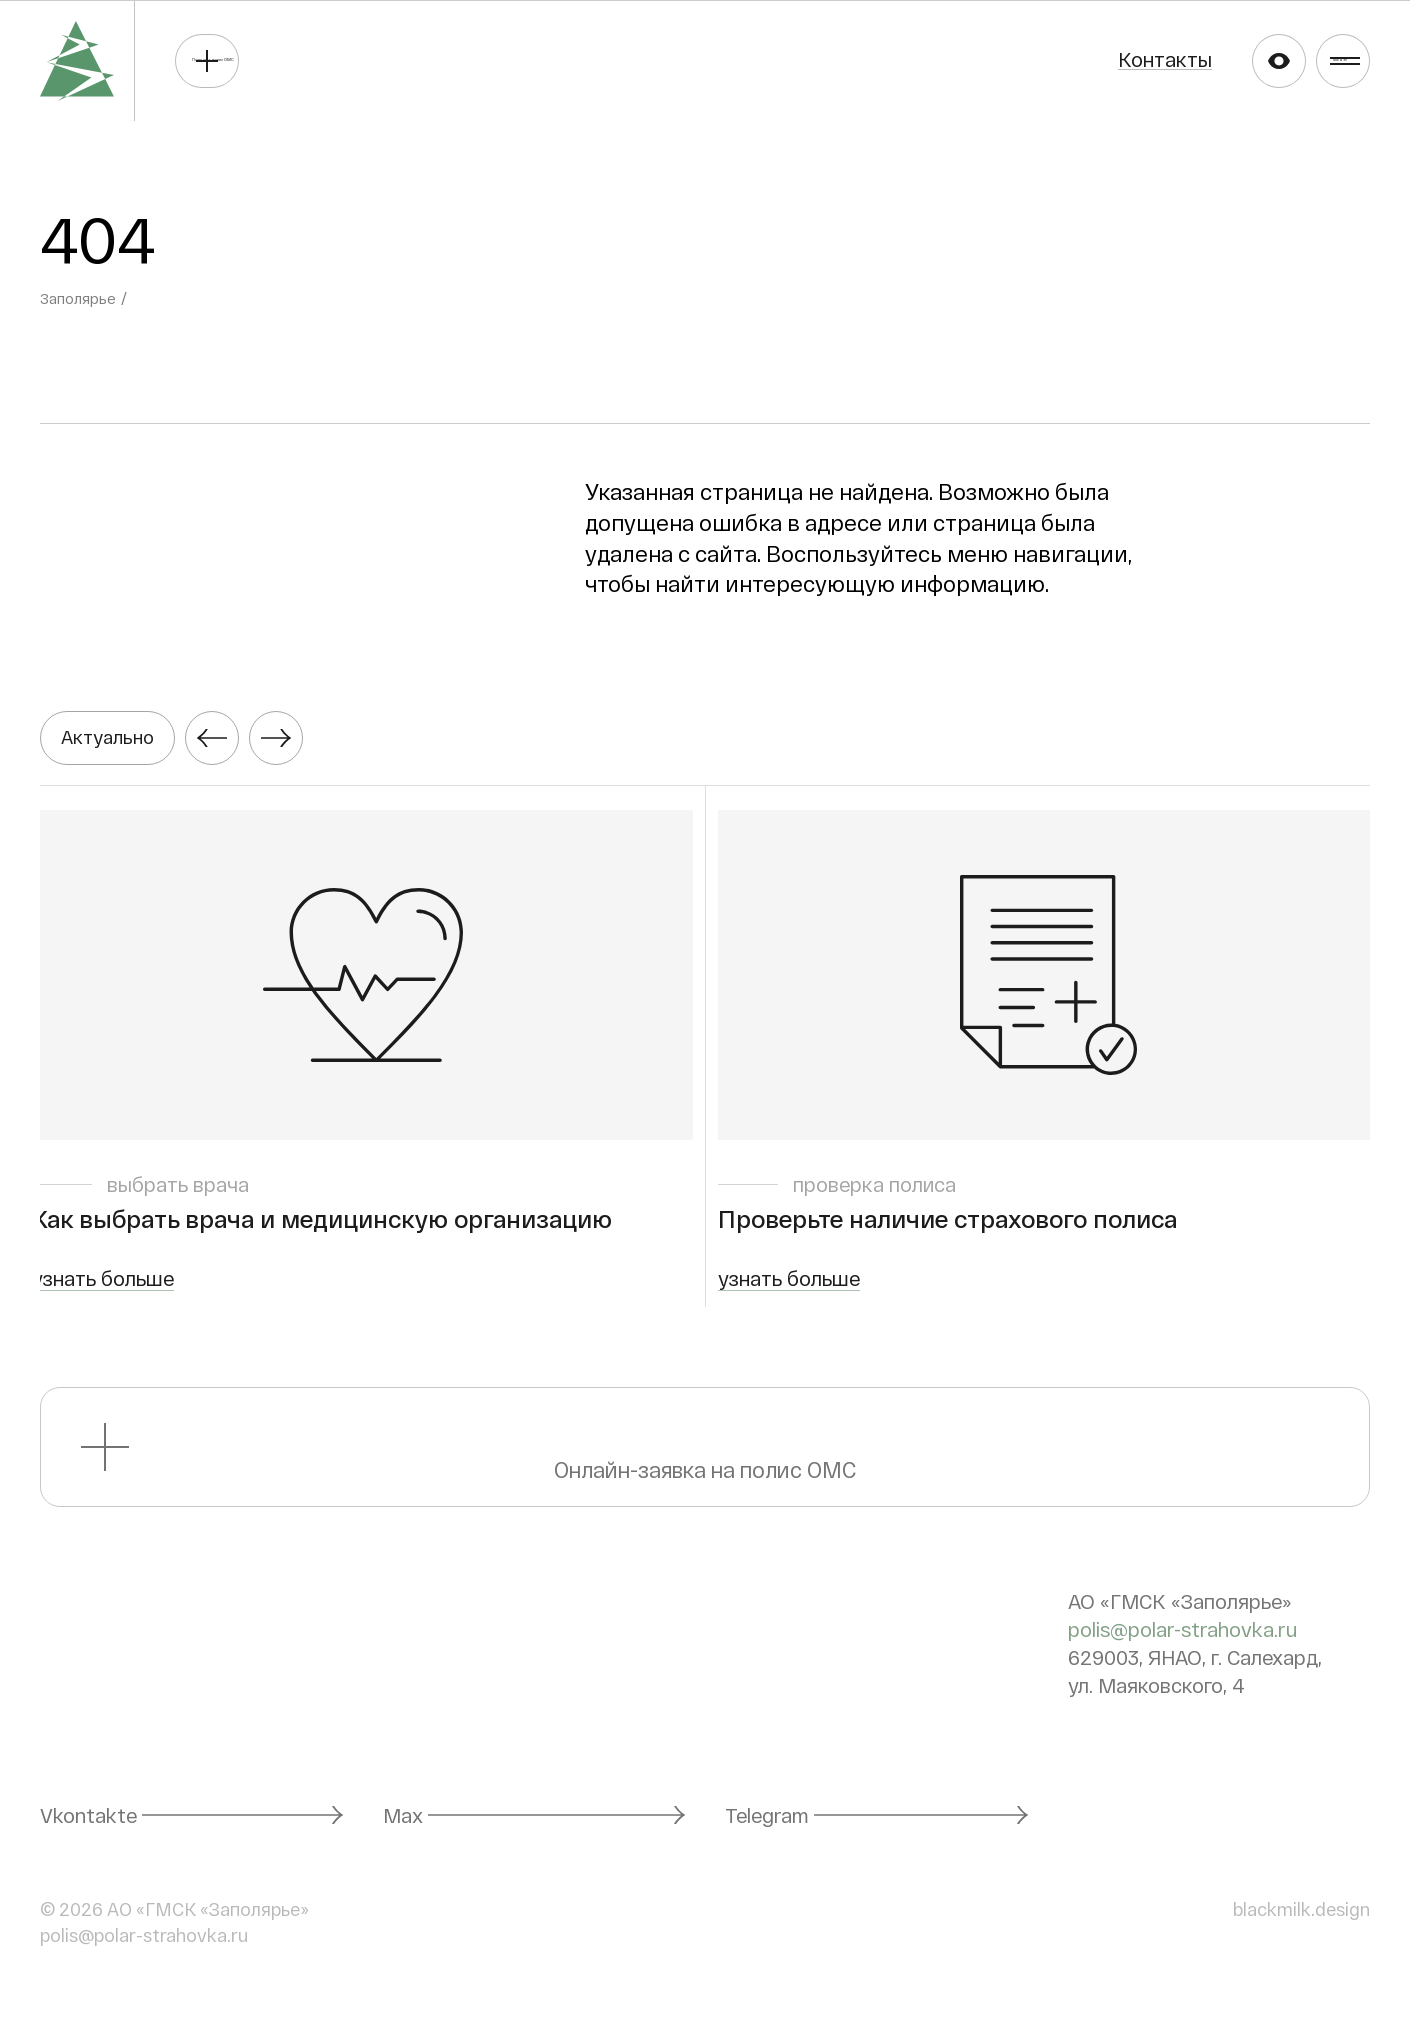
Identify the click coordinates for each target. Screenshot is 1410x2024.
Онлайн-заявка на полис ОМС (705, 1462)
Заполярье (80, 297)
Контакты (1061, 59)
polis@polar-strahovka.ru (1182, 1645)
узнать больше (111, 1294)
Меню (1321, 60)
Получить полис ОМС (357, 60)
